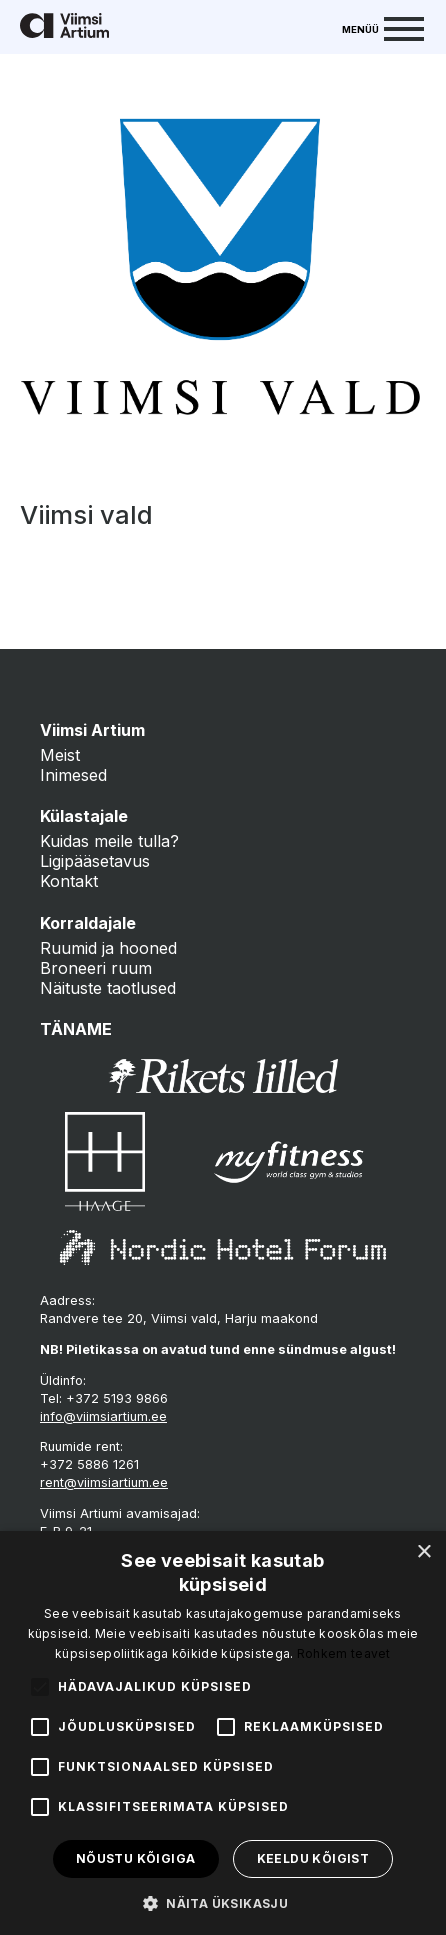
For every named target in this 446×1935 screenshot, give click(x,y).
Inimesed (73, 775)
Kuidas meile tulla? (109, 841)
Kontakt (69, 881)
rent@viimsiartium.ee (104, 1482)
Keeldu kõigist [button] (313, 1858)
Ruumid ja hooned (108, 948)
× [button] (423, 1552)
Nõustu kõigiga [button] (136, 1858)
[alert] (223, 1733)
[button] (223, 1902)
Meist (60, 755)
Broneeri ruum (96, 968)
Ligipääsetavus (95, 861)
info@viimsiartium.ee (103, 1416)
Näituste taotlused (108, 988)
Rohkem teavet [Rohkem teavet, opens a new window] (344, 1653)
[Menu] (383, 27)
